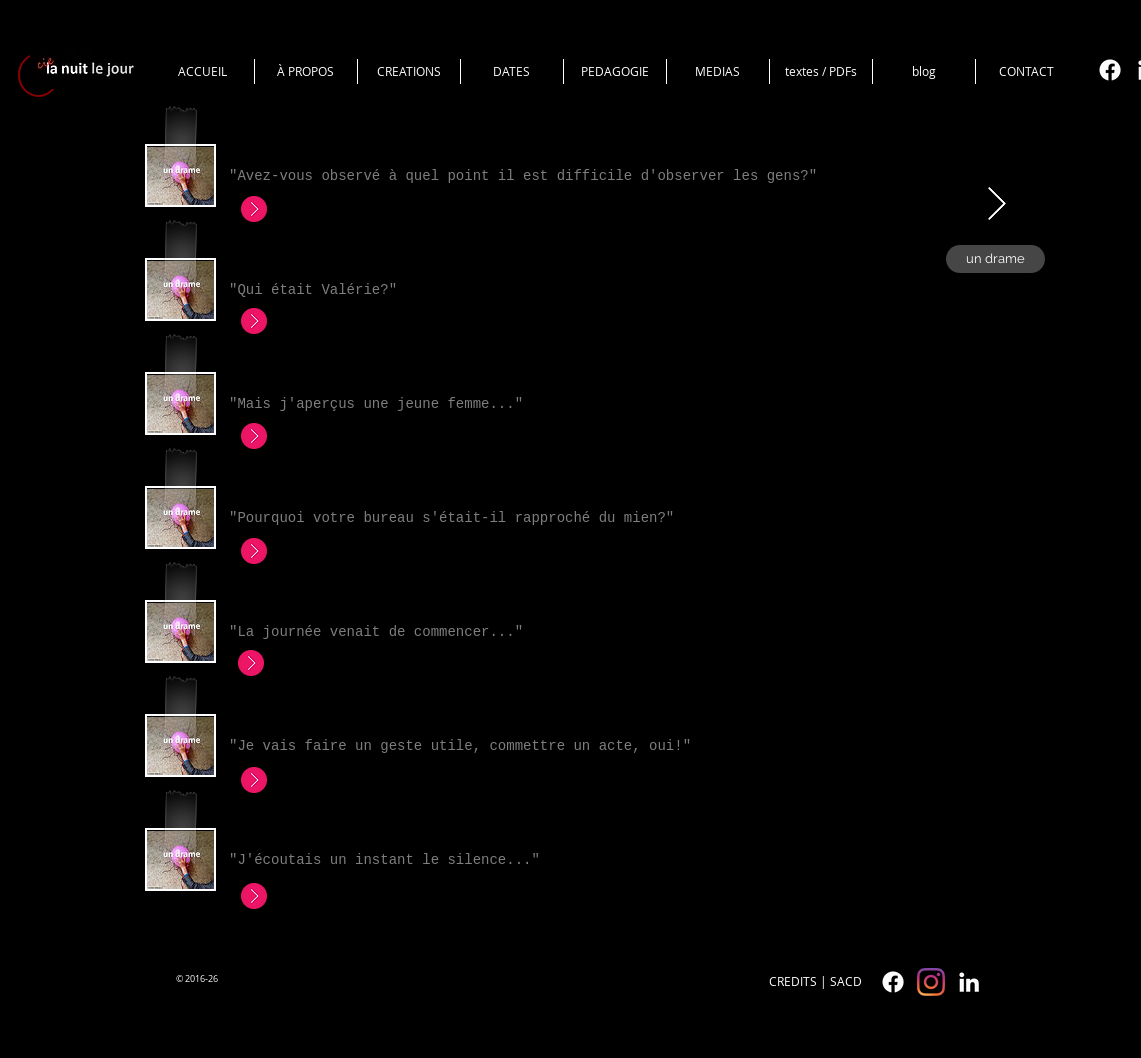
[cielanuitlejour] (931, 982)
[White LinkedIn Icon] (969, 982)
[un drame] (995, 259)
